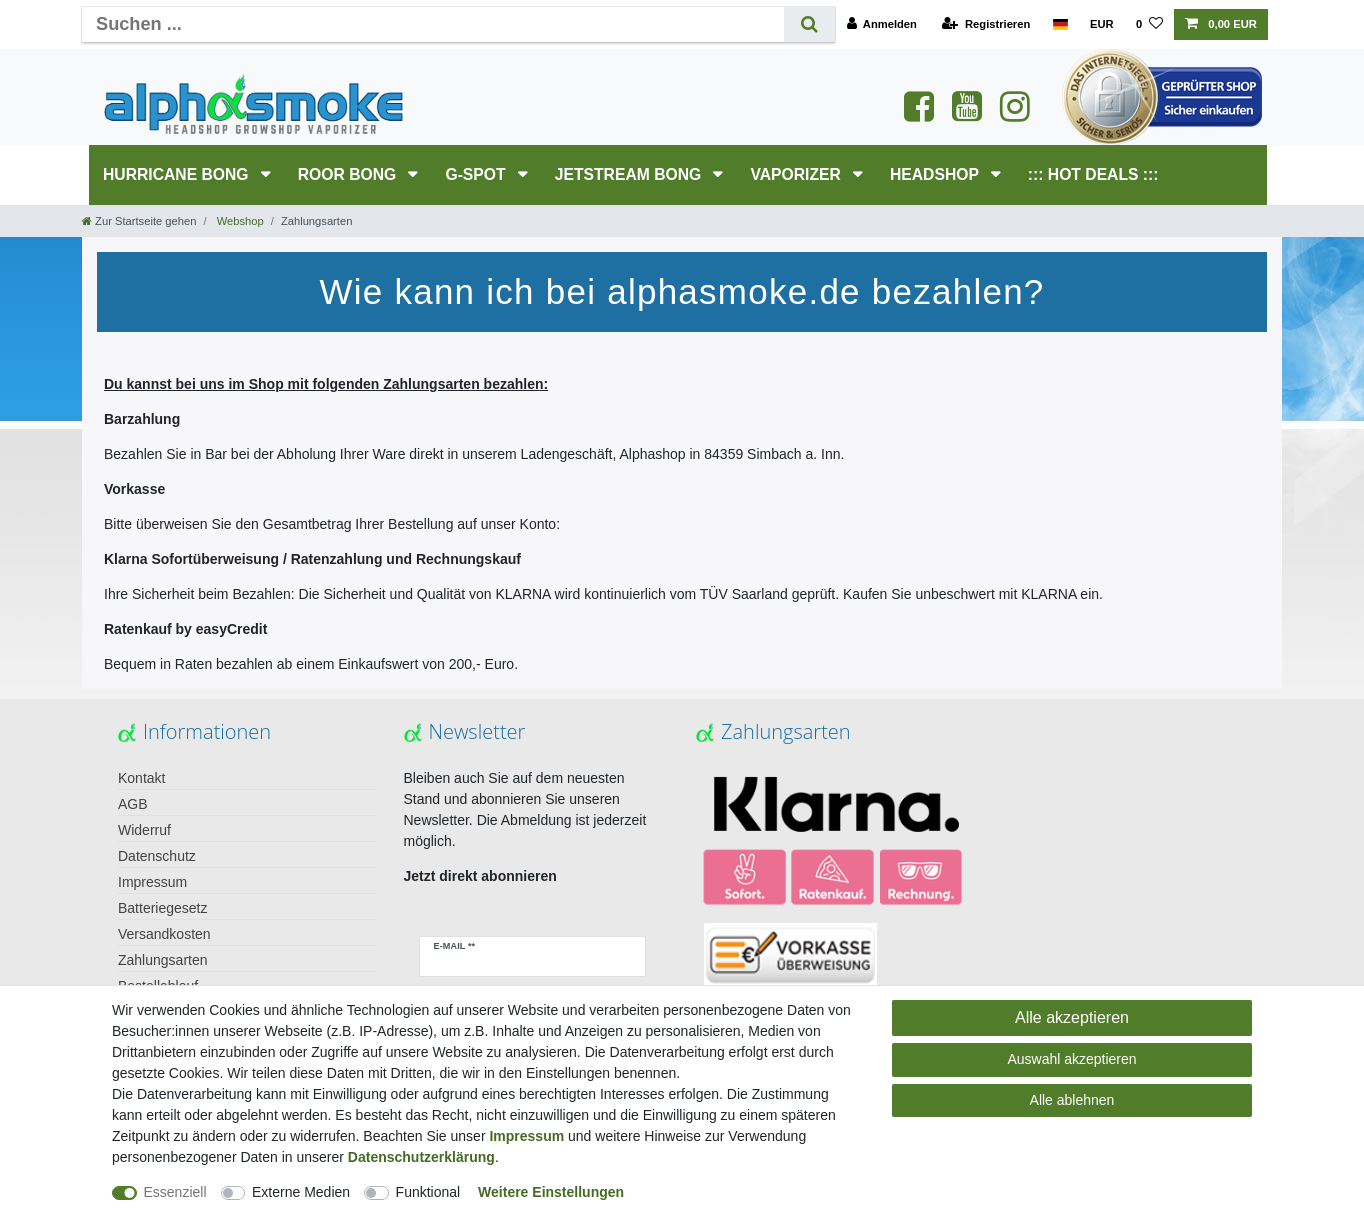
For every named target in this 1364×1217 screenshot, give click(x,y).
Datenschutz (157, 856)
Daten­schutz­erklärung (421, 1157)
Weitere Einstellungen (551, 1192)
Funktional (428, 1192)
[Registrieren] (986, 24)
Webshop (239, 221)
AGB (133, 804)
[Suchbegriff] (433, 24)
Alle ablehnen (1072, 1100)
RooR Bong (349, 174)
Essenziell (175, 1192)
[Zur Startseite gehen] (139, 221)
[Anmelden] (881, 24)
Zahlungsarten (163, 960)
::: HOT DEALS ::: (1093, 174)
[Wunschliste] (1149, 24)
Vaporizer (797, 174)
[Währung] (1102, 24)
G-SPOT (477, 174)
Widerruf (144, 830)
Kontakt (141, 778)
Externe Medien (301, 1192)
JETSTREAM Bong (630, 174)
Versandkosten (164, 934)
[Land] (1059, 24)
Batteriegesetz (163, 908)
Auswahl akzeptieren (1071, 1059)
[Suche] (809, 24)
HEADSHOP (936, 174)
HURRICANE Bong (178, 174)
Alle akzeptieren (1072, 1017)
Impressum (152, 882)
